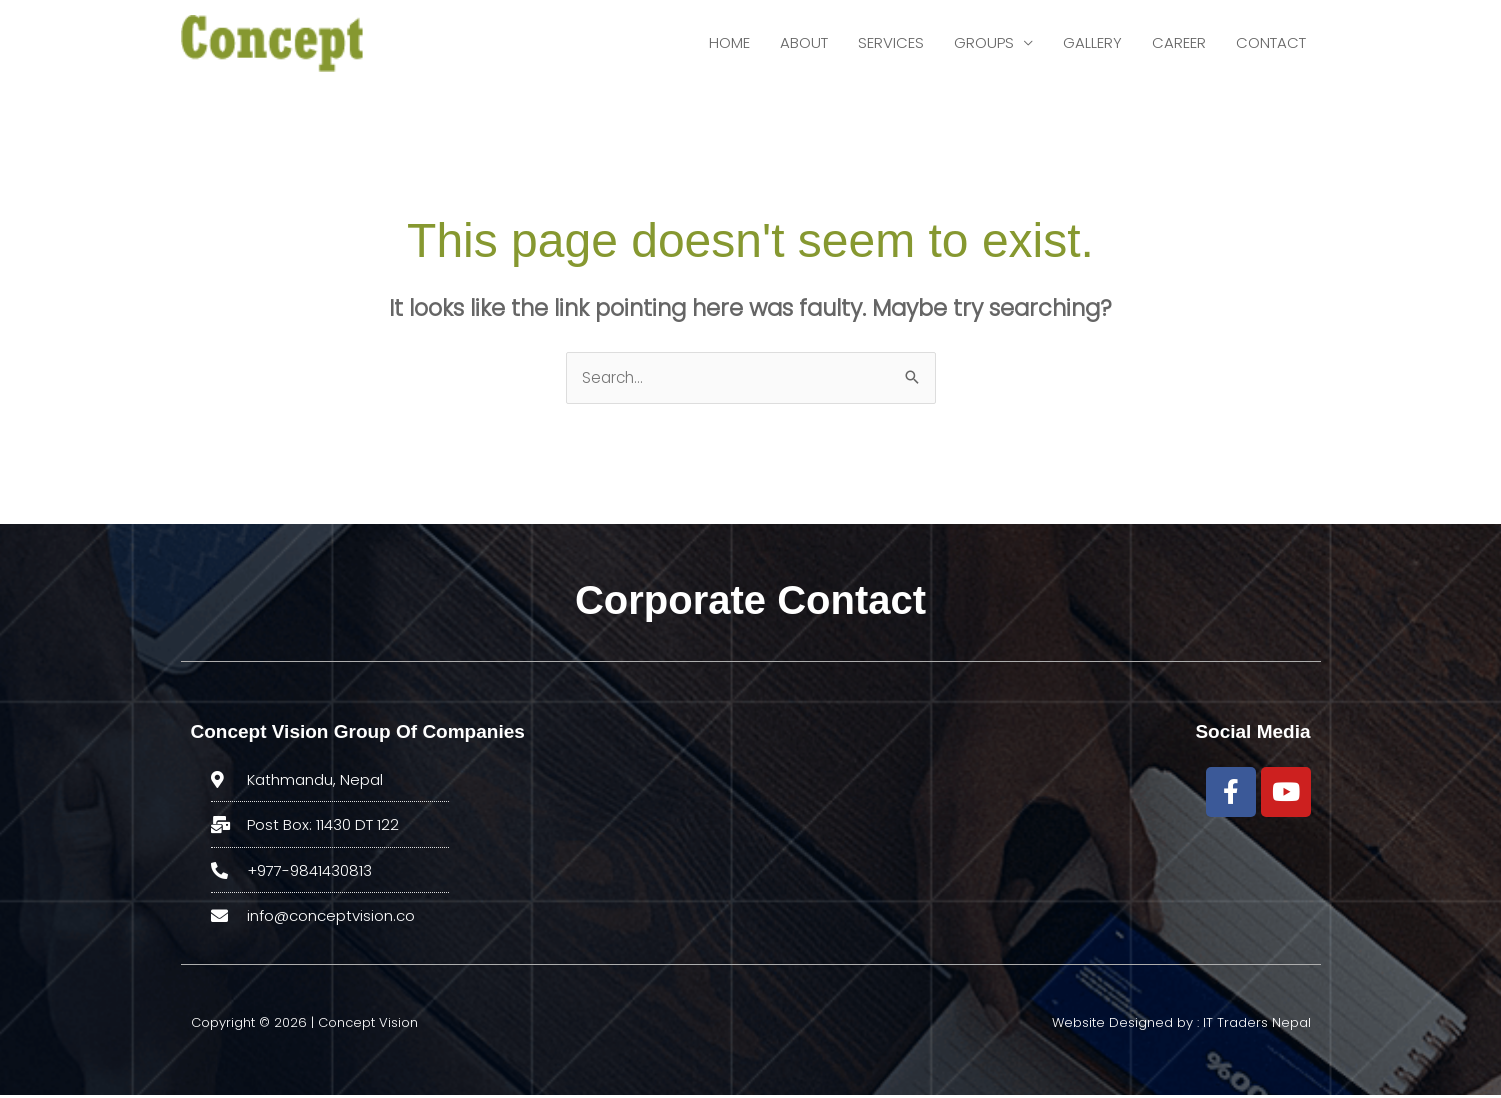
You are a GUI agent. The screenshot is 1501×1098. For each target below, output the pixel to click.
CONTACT (1271, 44)
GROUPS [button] (984, 44)
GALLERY (1092, 44)
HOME (729, 44)
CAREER (1179, 44)
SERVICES (891, 44)
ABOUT (804, 44)
